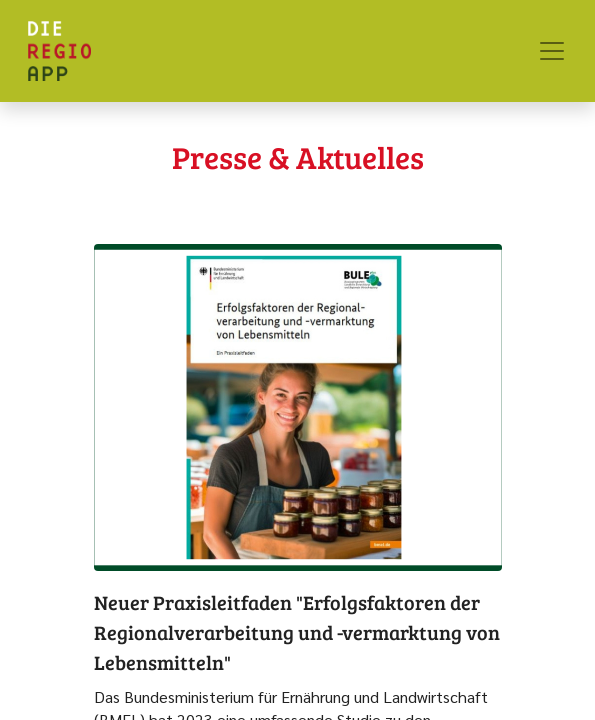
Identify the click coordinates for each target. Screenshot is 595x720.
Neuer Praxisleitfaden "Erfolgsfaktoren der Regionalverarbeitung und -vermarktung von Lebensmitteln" (297, 632)
